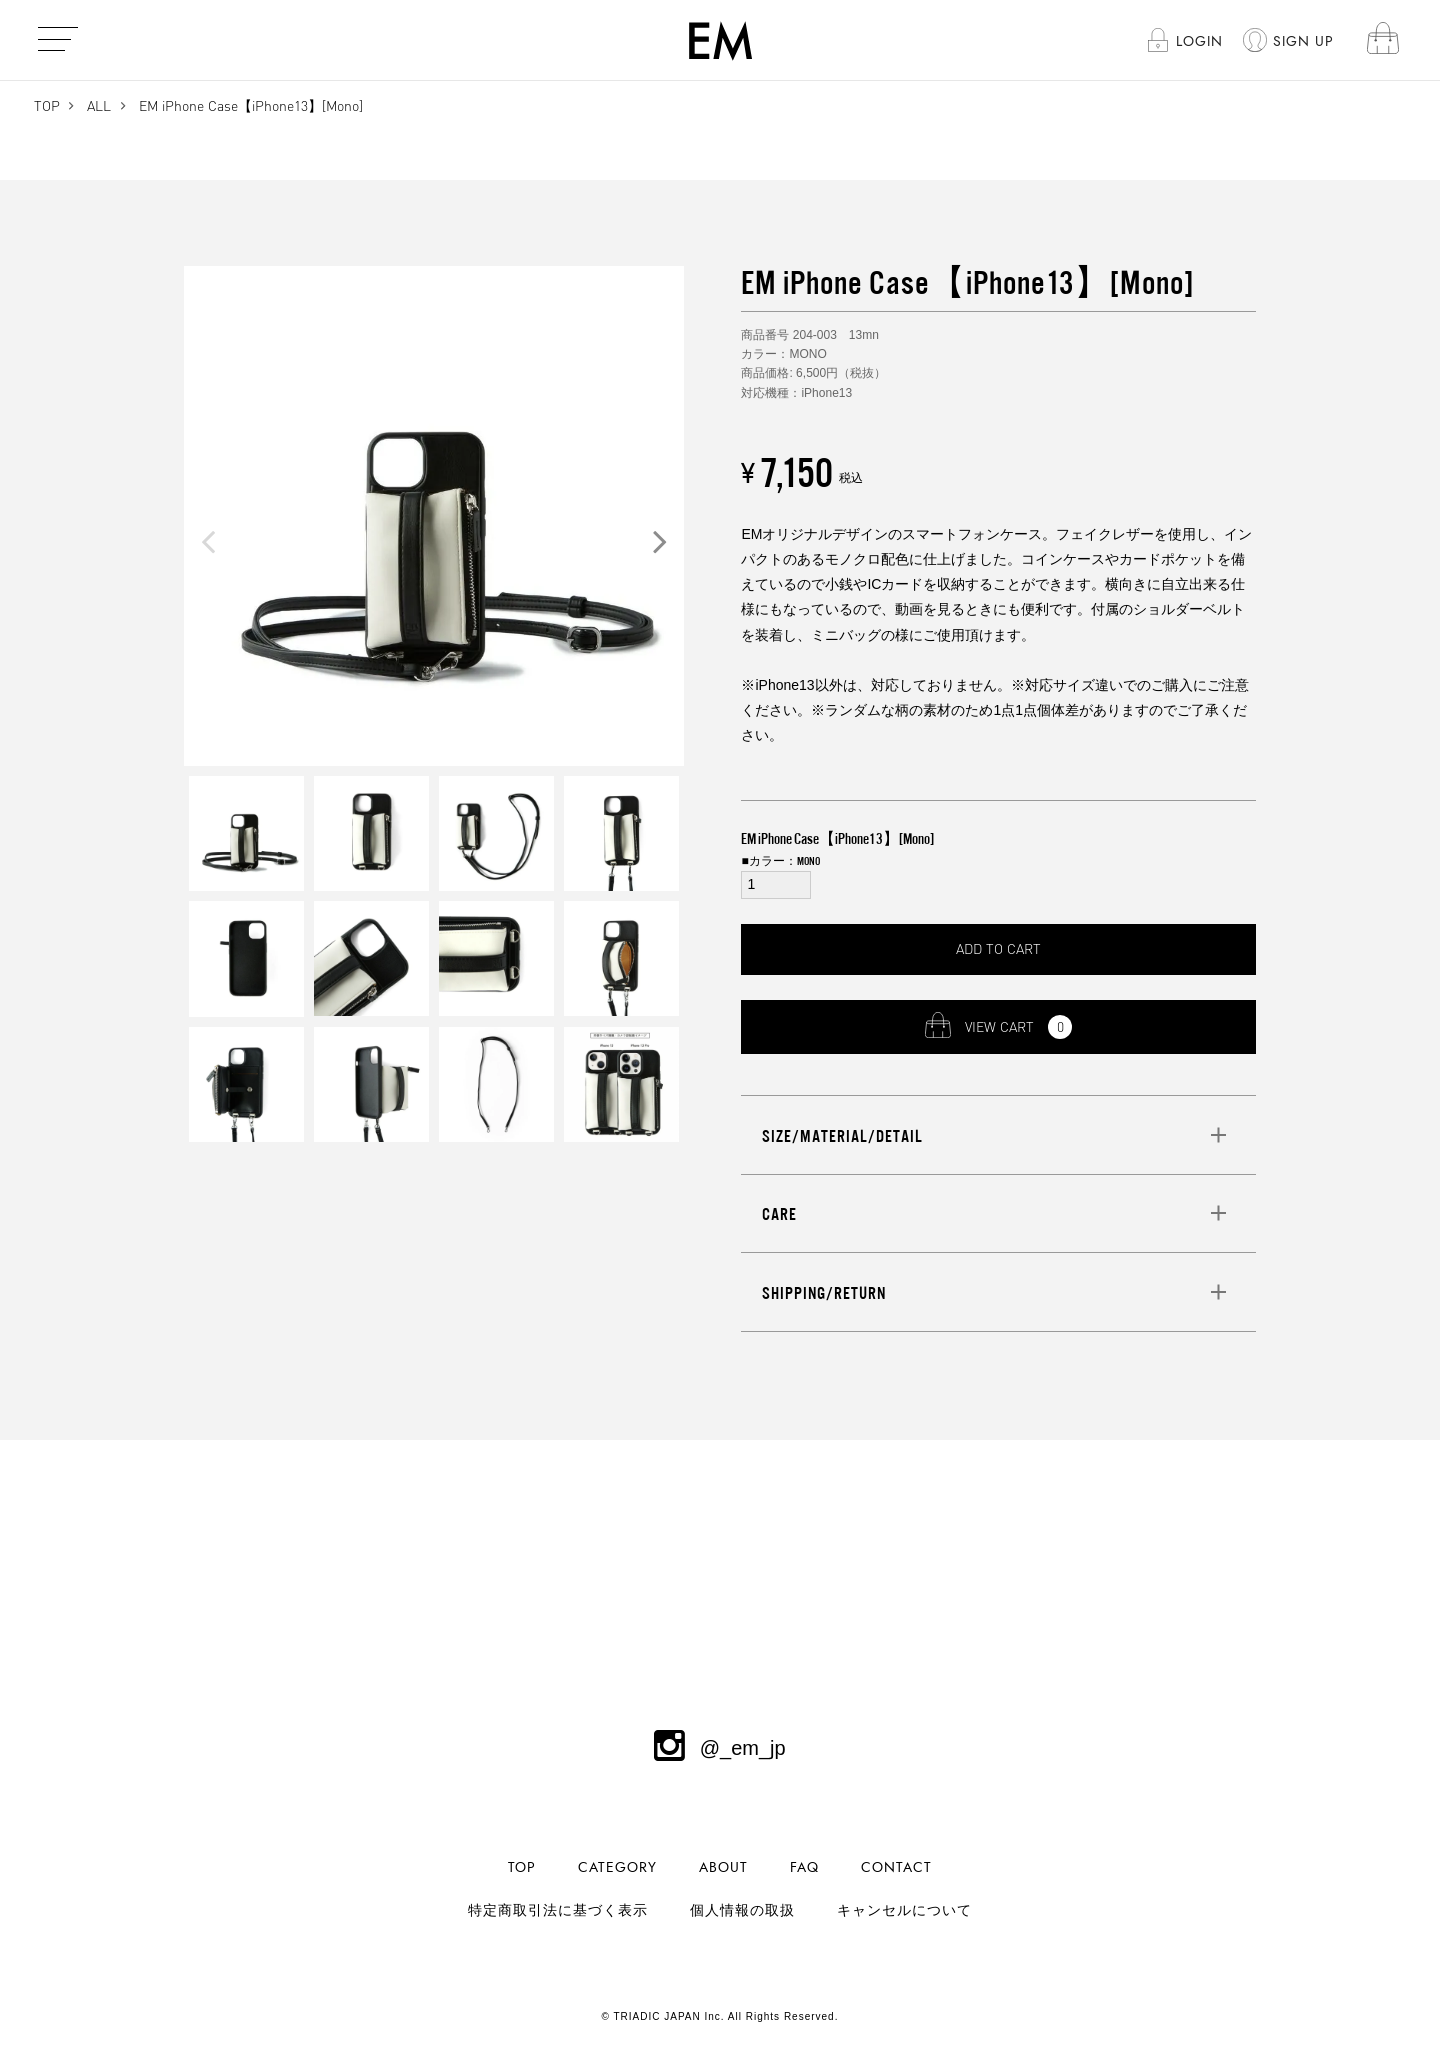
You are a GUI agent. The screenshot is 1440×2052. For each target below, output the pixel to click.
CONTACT (896, 1867)
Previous (208, 541)
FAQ (804, 1867)
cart (1382, 39)
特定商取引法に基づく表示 (558, 1910)
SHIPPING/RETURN (824, 1293)
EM (720, 40)
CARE (779, 1214)
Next (660, 541)
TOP (47, 105)
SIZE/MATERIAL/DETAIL (842, 1136)
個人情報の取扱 (742, 1910)
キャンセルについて (904, 1910)
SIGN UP (1303, 41)
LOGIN (1199, 41)
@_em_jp (719, 1748)
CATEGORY (617, 1867)
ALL (99, 105)
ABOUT (723, 1867)
